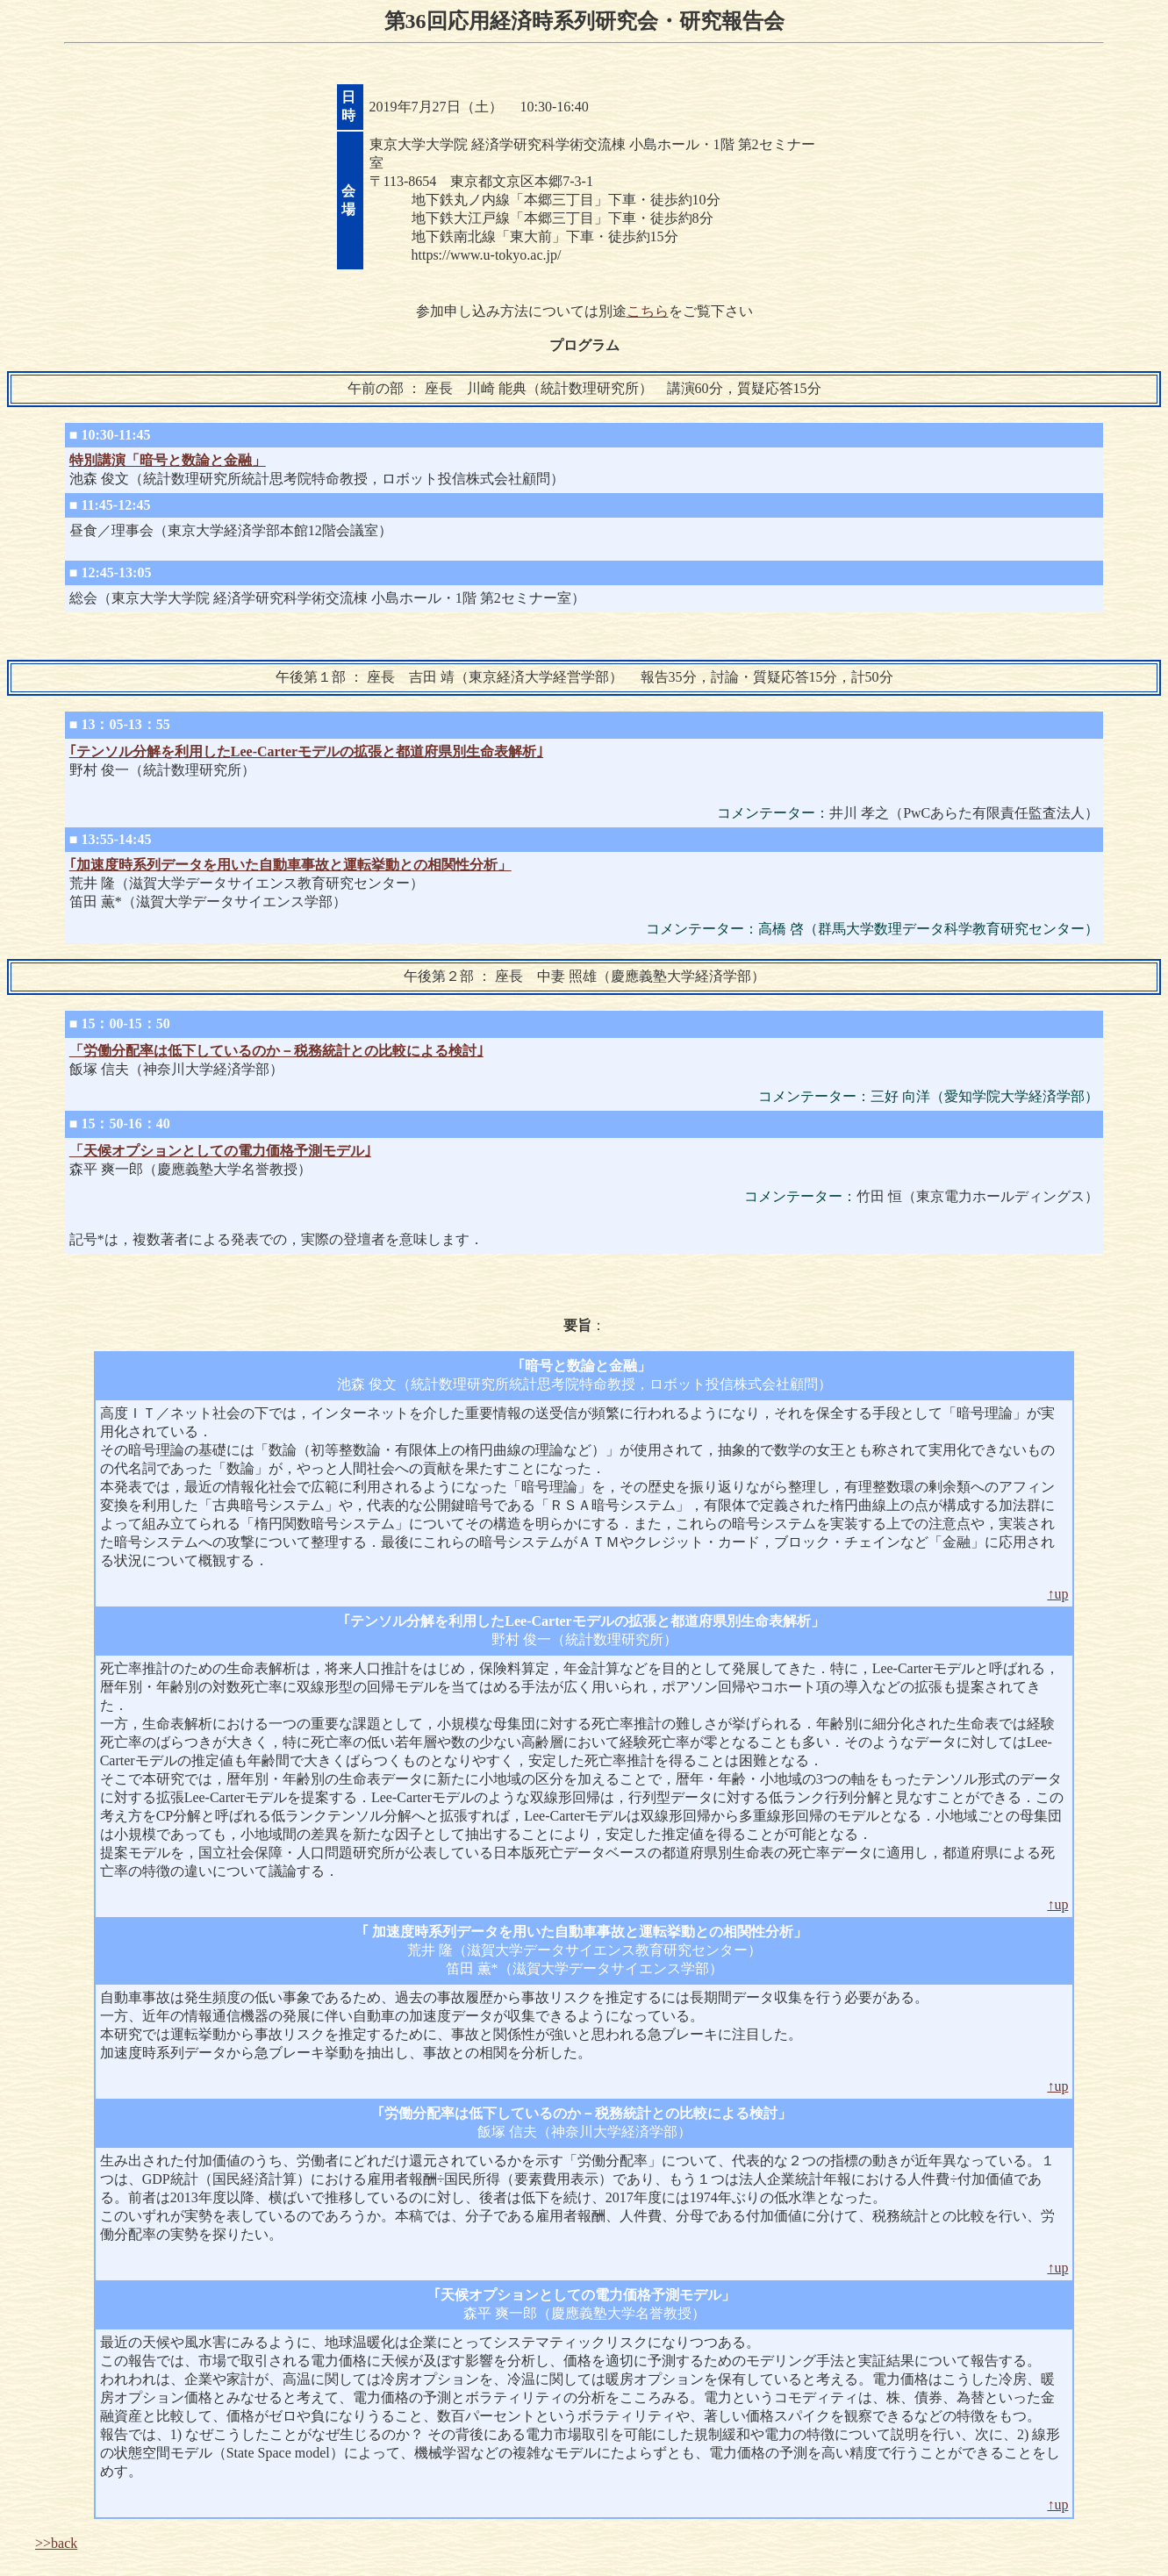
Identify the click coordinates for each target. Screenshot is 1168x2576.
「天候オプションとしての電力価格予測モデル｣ (220, 1150)
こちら (648, 311)
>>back (56, 2543)
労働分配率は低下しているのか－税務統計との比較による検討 (580, 2113)
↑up (1057, 1593)
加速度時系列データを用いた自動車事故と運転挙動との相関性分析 (581, 1931)
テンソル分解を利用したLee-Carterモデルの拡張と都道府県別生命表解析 (580, 1621)
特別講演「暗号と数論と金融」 (167, 460)
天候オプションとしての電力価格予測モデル (581, 2294)
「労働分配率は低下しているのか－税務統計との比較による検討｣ (276, 1050)
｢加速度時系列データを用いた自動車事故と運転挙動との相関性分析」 (290, 864)
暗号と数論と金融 (581, 1365)
